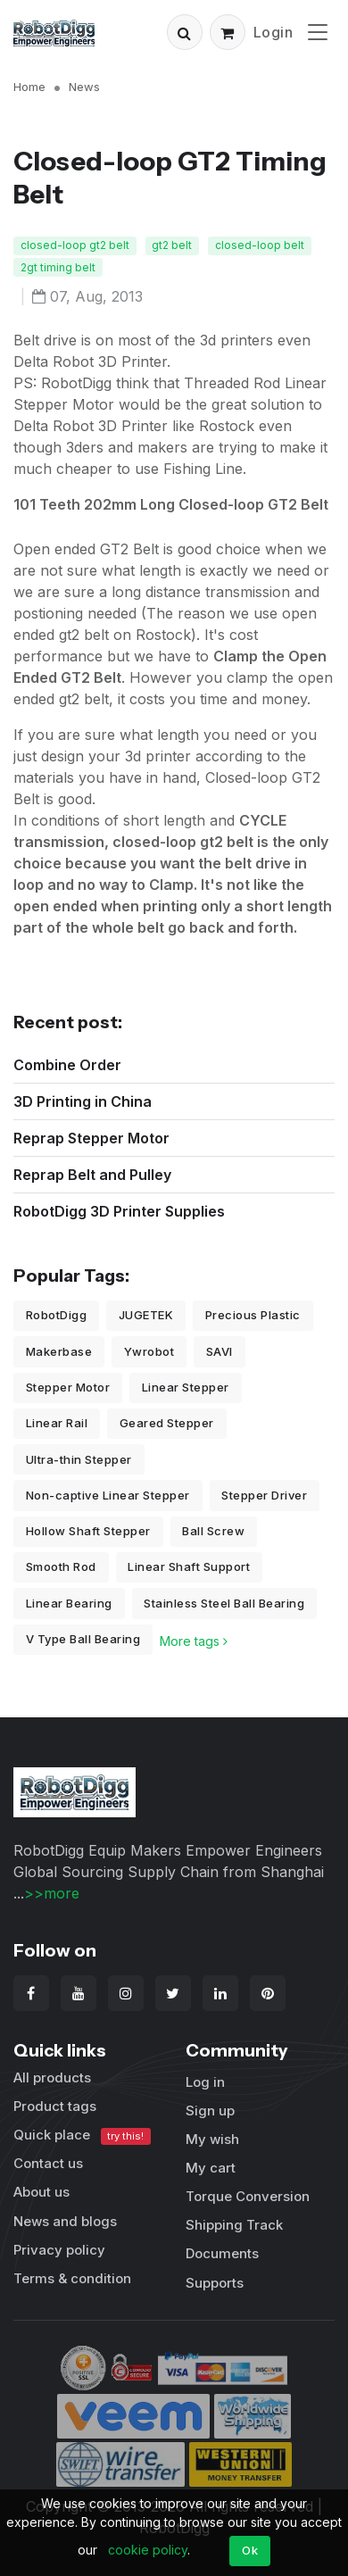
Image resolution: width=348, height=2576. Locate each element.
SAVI (219, 1351)
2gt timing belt (58, 267)
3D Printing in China (82, 1101)
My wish (212, 2139)
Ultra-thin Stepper (79, 1459)
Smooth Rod (61, 1566)
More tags (194, 1641)
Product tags (54, 2106)
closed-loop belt (259, 245)
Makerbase (59, 1351)
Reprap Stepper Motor (91, 1138)
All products (52, 2077)
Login (273, 32)
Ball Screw (213, 1531)
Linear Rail (57, 1423)
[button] (185, 32)
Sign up (210, 2110)
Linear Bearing (69, 1603)
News (84, 86)
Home (29, 86)
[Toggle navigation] (318, 31)
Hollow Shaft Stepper (88, 1531)
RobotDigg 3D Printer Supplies (119, 1211)
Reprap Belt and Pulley (92, 1175)
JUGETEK (146, 1315)
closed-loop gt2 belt (75, 245)
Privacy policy (59, 2249)
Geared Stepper (167, 1423)
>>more (51, 1893)
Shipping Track (234, 2224)
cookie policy (147, 2549)
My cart (211, 2167)
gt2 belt (172, 245)
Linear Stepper (185, 1387)
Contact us (48, 2163)
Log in (205, 2081)
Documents (222, 2253)
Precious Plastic (253, 1315)
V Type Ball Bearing (83, 1639)
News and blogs (65, 2221)
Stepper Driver (264, 1495)
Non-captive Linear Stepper (108, 1495)
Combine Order (67, 1065)
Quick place (82, 2135)
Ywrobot (149, 1351)
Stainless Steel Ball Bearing (224, 1603)
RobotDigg (56, 1315)
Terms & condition (72, 2278)
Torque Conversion (248, 2196)
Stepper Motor (68, 1387)
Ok (250, 2550)
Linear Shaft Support (189, 1566)
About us (41, 2191)
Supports (215, 2282)
